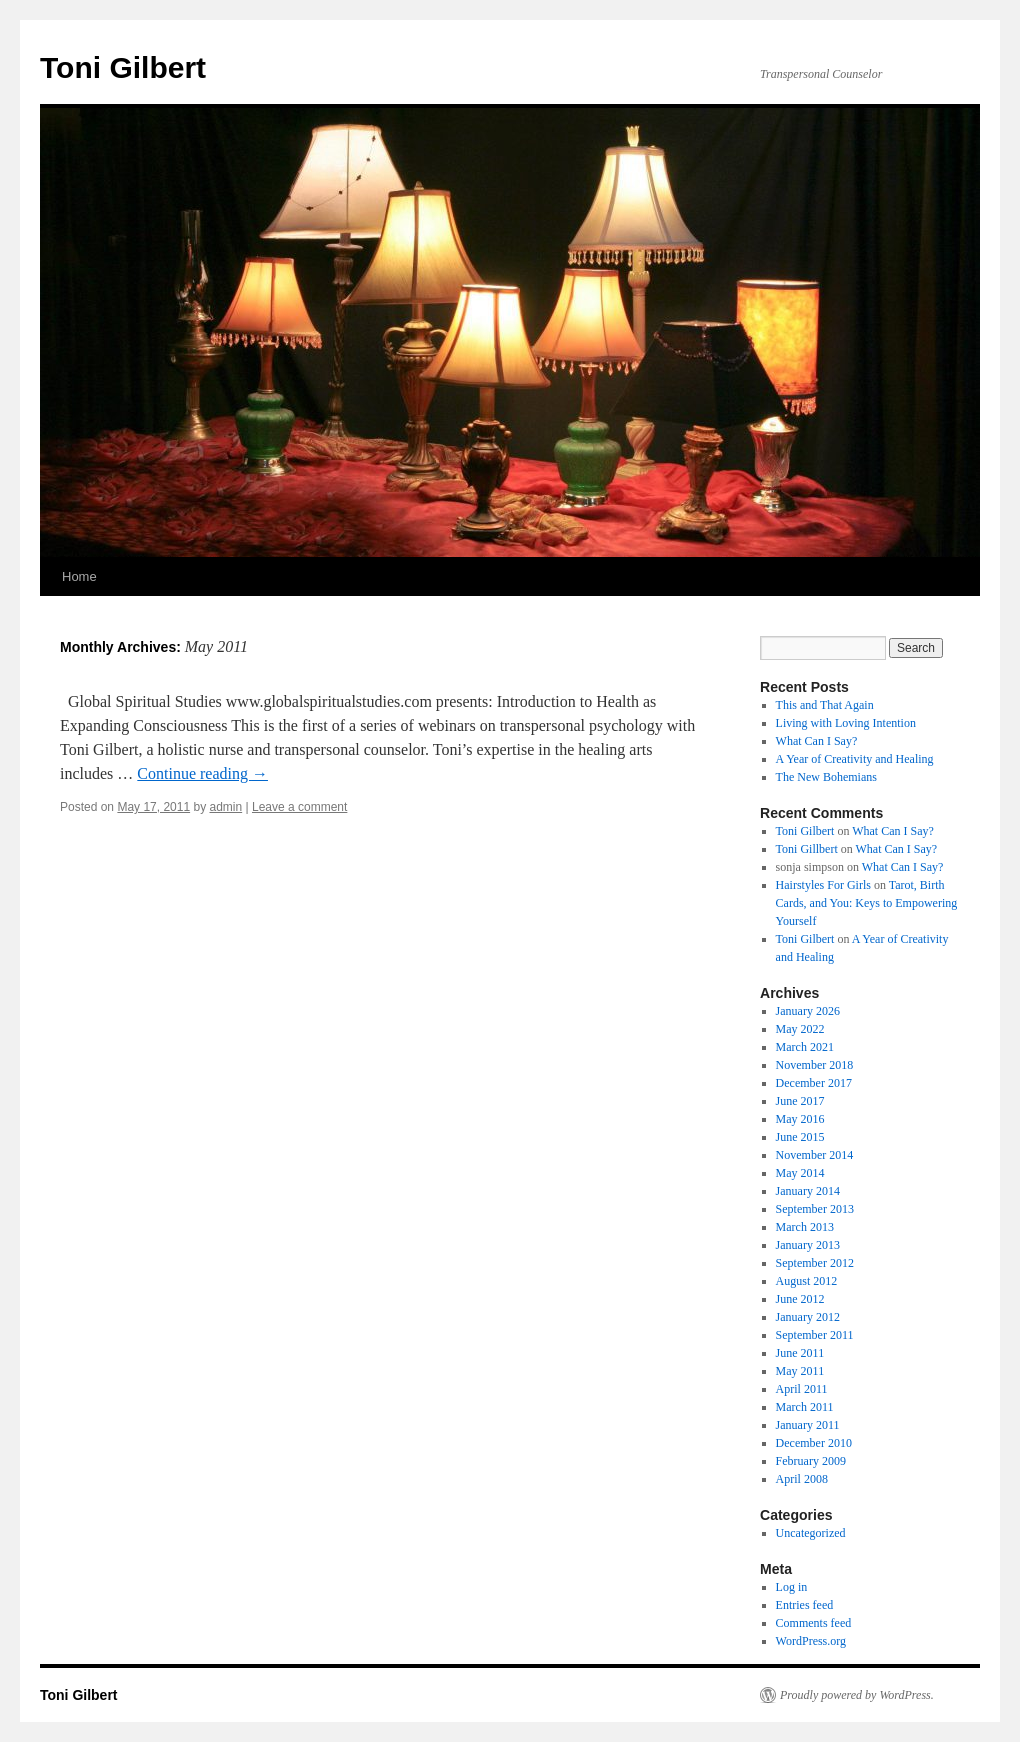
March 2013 (805, 1227)
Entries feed (805, 1605)
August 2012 (807, 1281)
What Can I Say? (817, 741)
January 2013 (808, 1245)
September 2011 (815, 1335)
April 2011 (802, 1389)
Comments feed (814, 1623)
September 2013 (815, 1209)
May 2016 (800, 1119)
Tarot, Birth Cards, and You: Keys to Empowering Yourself (867, 903)
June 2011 (800, 1353)
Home (79, 576)
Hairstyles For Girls (823, 885)
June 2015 (800, 1137)
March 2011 (805, 1407)
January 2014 (808, 1191)
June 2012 (800, 1299)
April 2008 (802, 1479)
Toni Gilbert (123, 67)
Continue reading (202, 773)
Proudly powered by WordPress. (857, 1695)
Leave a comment (299, 807)
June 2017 (800, 1101)
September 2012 (815, 1263)
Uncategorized (811, 1533)
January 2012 (808, 1317)
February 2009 (811, 1461)
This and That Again (825, 705)
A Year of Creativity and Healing (855, 759)
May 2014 (800, 1173)
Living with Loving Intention (846, 723)
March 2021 (805, 1047)
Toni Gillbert (807, 849)
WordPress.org (811, 1641)
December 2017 (814, 1083)
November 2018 (815, 1065)
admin (225, 807)
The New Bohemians (826, 777)
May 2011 (800, 1371)
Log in (792, 1587)
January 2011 (808, 1425)
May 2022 (800, 1029)
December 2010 (814, 1443)
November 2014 (815, 1155)
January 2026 (808, 1011)
